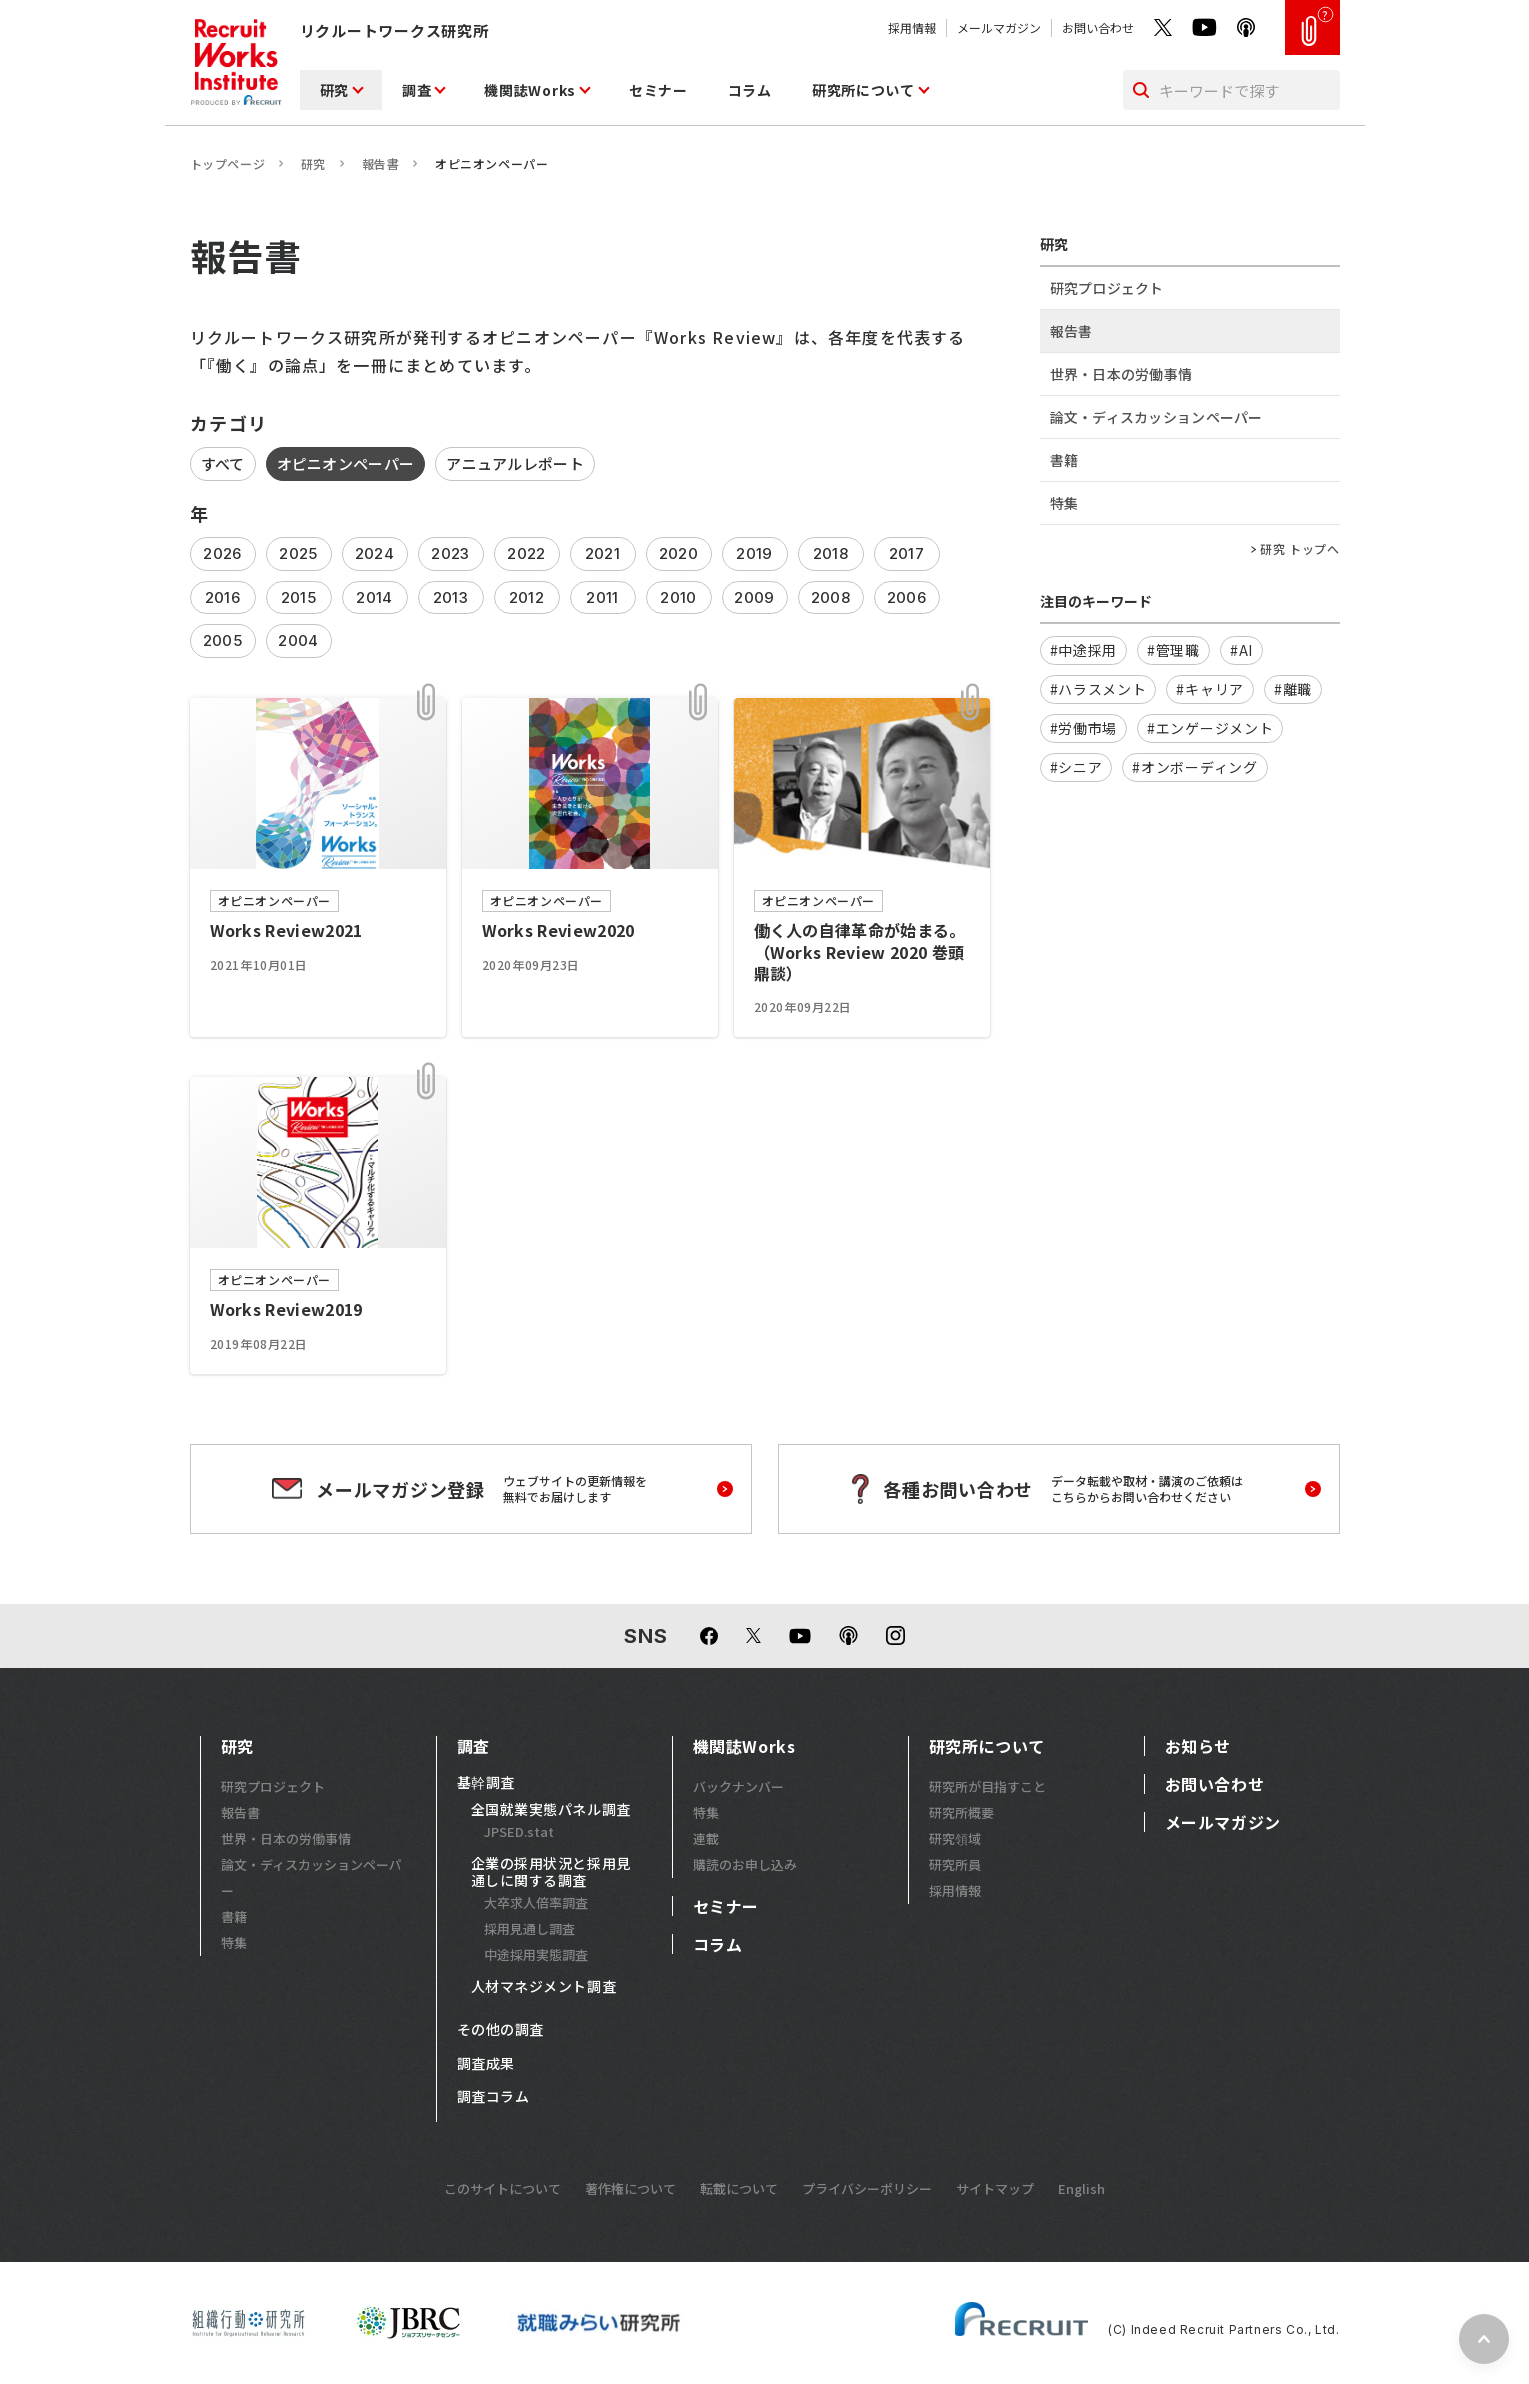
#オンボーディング (1194, 767)
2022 (526, 553)
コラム (750, 90)
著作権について (630, 2188)
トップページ (228, 163)
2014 (374, 597)
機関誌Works (530, 90)
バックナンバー (738, 1786)
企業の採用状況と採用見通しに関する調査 (551, 1872)
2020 (678, 553)
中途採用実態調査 (536, 1954)
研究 (334, 90)
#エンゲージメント (1210, 728)
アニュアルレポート (515, 463)
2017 (906, 553)
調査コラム (493, 2097)
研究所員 (955, 1864)
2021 (602, 553)
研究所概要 (961, 1812)
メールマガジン (999, 27)
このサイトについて (502, 2188)
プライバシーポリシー (867, 2188)
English (1081, 2188)
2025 (298, 553)
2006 (906, 597)
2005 (222, 640)
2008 (830, 597)
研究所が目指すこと (987, 1786)
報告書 (381, 163)
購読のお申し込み (745, 1864)
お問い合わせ (1098, 27)
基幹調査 (486, 1783)
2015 (298, 597)
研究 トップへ (1299, 549)
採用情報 (912, 27)
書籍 (1064, 460)
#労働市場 (1084, 728)
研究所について (863, 90)
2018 (830, 553)
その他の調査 (500, 2030)
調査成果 (486, 2064)
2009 (754, 597)
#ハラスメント (1098, 689)
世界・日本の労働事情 (1121, 374)
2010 (678, 597)
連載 (706, 1838)
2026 (222, 553)
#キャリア (1210, 689)
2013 (450, 597)
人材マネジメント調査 (544, 1987)
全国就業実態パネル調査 (551, 1810)
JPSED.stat (519, 1831)
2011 (602, 597)
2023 (450, 553)
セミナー (658, 90)
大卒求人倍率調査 (536, 1902)
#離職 (1293, 689)
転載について (739, 2188)
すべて (223, 463)
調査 (416, 90)
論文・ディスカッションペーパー (1156, 417)
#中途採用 (1084, 650)
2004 (298, 640)
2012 (526, 597)
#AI (1241, 650)
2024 (374, 553)
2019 (754, 553)
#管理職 (1173, 650)
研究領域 (955, 1838)
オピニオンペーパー (346, 463)
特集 (1064, 503)
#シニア (1076, 767)
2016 (222, 597)
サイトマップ (995, 2188)
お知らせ (1198, 1746)
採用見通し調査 (529, 1928)
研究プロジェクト (1107, 288)
